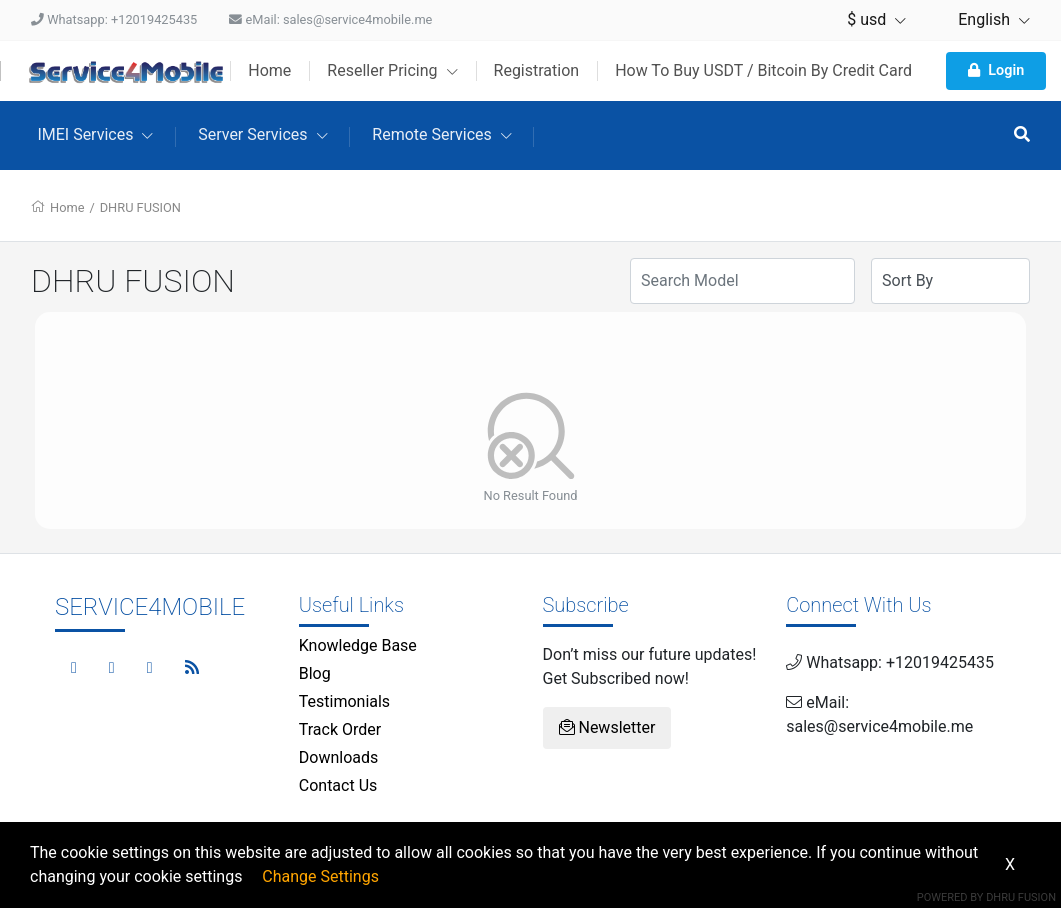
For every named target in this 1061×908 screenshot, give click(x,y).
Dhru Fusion (1021, 897)
